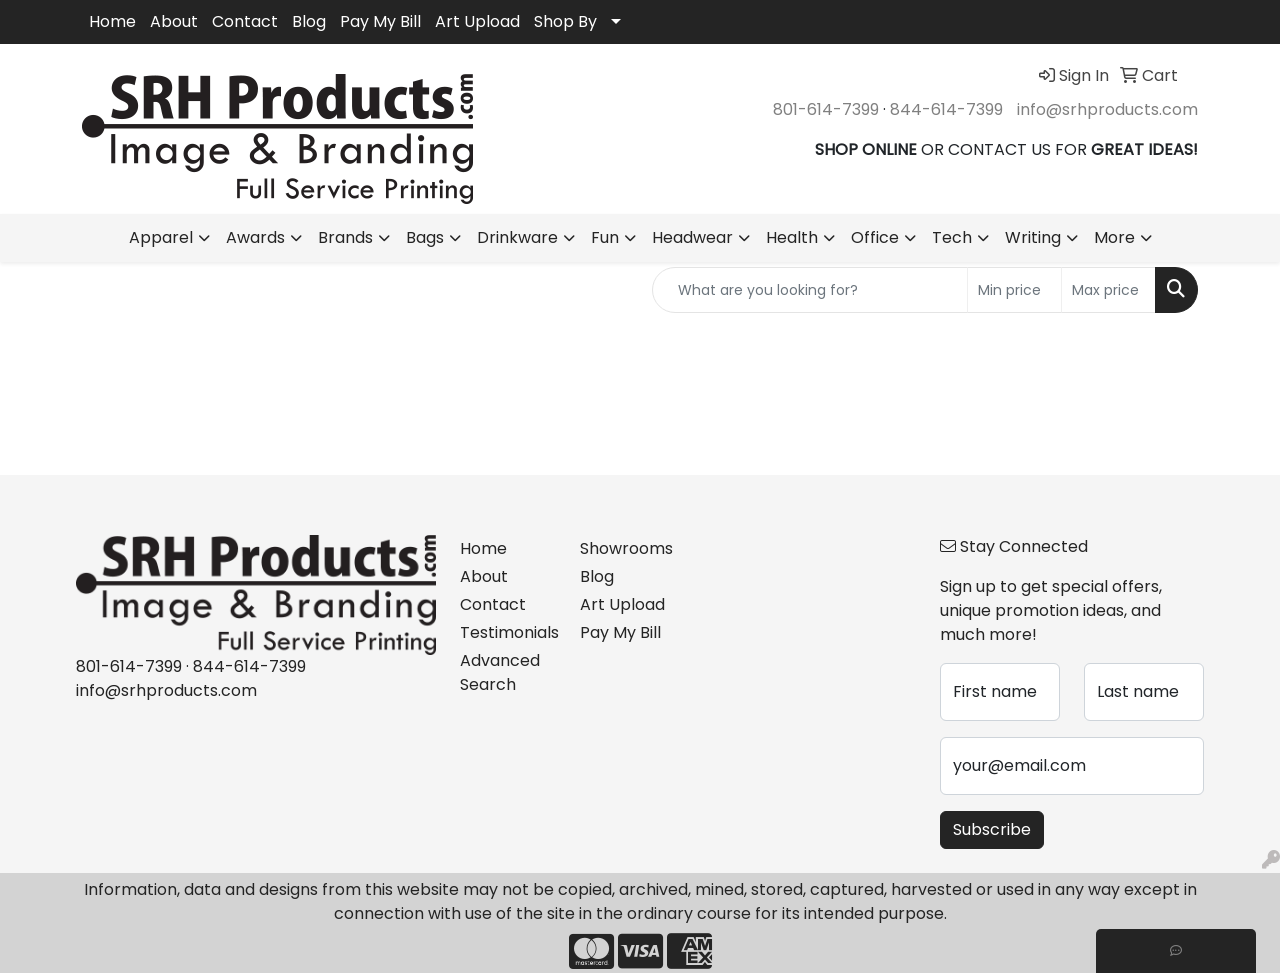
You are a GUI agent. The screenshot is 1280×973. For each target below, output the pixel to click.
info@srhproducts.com (1107, 109)
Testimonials (508, 632)
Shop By (565, 21)
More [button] (1114, 237)
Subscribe (992, 829)
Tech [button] (952, 237)
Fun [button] (605, 237)
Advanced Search (500, 672)
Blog (309, 21)
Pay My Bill (380, 21)
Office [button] (875, 237)
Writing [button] (1033, 237)
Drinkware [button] (517, 237)
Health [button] (792, 237)
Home (112, 21)
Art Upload (477, 21)
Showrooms (626, 548)
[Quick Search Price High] (1108, 290)
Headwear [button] (692, 237)
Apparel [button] (161, 237)
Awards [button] (255, 237)
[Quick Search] (810, 290)
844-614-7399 (946, 109)
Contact (245, 21)
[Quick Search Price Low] (1014, 290)
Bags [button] (425, 237)
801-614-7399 (826, 109)
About (174, 21)
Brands (345, 237)
